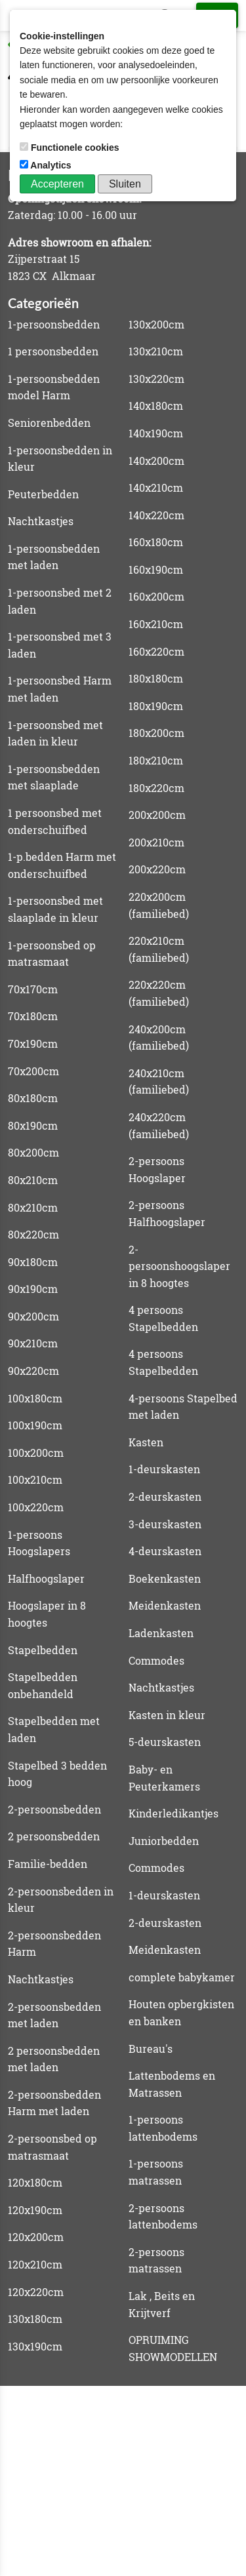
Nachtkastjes (40, 521)
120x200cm (36, 2237)
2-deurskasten (165, 1496)
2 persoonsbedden (54, 1836)
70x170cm (33, 989)
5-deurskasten (165, 1742)
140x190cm (156, 433)
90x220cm (33, 1370)
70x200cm (33, 1071)
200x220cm (157, 869)
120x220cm (36, 2292)
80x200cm (33, 1152)
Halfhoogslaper (46, 1578)
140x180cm (156, 405)
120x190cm (35, 2210)
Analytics (47, 165)
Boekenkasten (165, 1578)
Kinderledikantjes (173, 1813)
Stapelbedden (42, 1650)
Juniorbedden (164, 1841)
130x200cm (156, 324)
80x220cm (33, 1234)
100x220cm (36, 1507)
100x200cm (36, 1452)
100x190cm (35, 1425)
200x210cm (156, 842)
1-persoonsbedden (54, 324)
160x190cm (156, 569)
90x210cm (33, 1343)
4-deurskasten (165, 1551)
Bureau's (151, 2048)
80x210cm (33, 1180)
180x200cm (156, 733)
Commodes (156, 1660)
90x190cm (33, 1289)
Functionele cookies (70, 147)
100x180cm (35, 1398)
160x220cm (156, 651)
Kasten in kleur (167, 1715)
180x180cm (156, 678)
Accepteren (57, 183)
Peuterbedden (43, 494)
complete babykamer (182, 1977)
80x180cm (33, 1098)
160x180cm (156, 542)
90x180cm (33, 1262)
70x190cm (33, 1043)
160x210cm (156, 624)
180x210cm (156, 760)
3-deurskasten (165, 1524)
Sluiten (125, 183)
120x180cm (35, 2182)
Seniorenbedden (49, 422)
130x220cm (156, 379)
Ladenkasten (161, 1633)
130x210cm (156, 351)
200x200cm (157, 815)
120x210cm (35, 2264)
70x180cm (33, 1016)
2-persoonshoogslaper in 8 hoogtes (179, 1266)
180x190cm (156, 706)
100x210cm (35, 1479)
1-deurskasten (164, 1469)
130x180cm (35, 2319)
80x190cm (33, 1125)
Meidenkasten (165, 1605)
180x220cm (156, 788)
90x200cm (33, 1316)
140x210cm (156, 487)
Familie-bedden (47, 1864)
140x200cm (156, 460)
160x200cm (156, 596)
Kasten (146, 1442)
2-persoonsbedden (54, 1809)
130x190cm (35, 2346)
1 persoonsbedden (53, 351)
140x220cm (156, 515)
